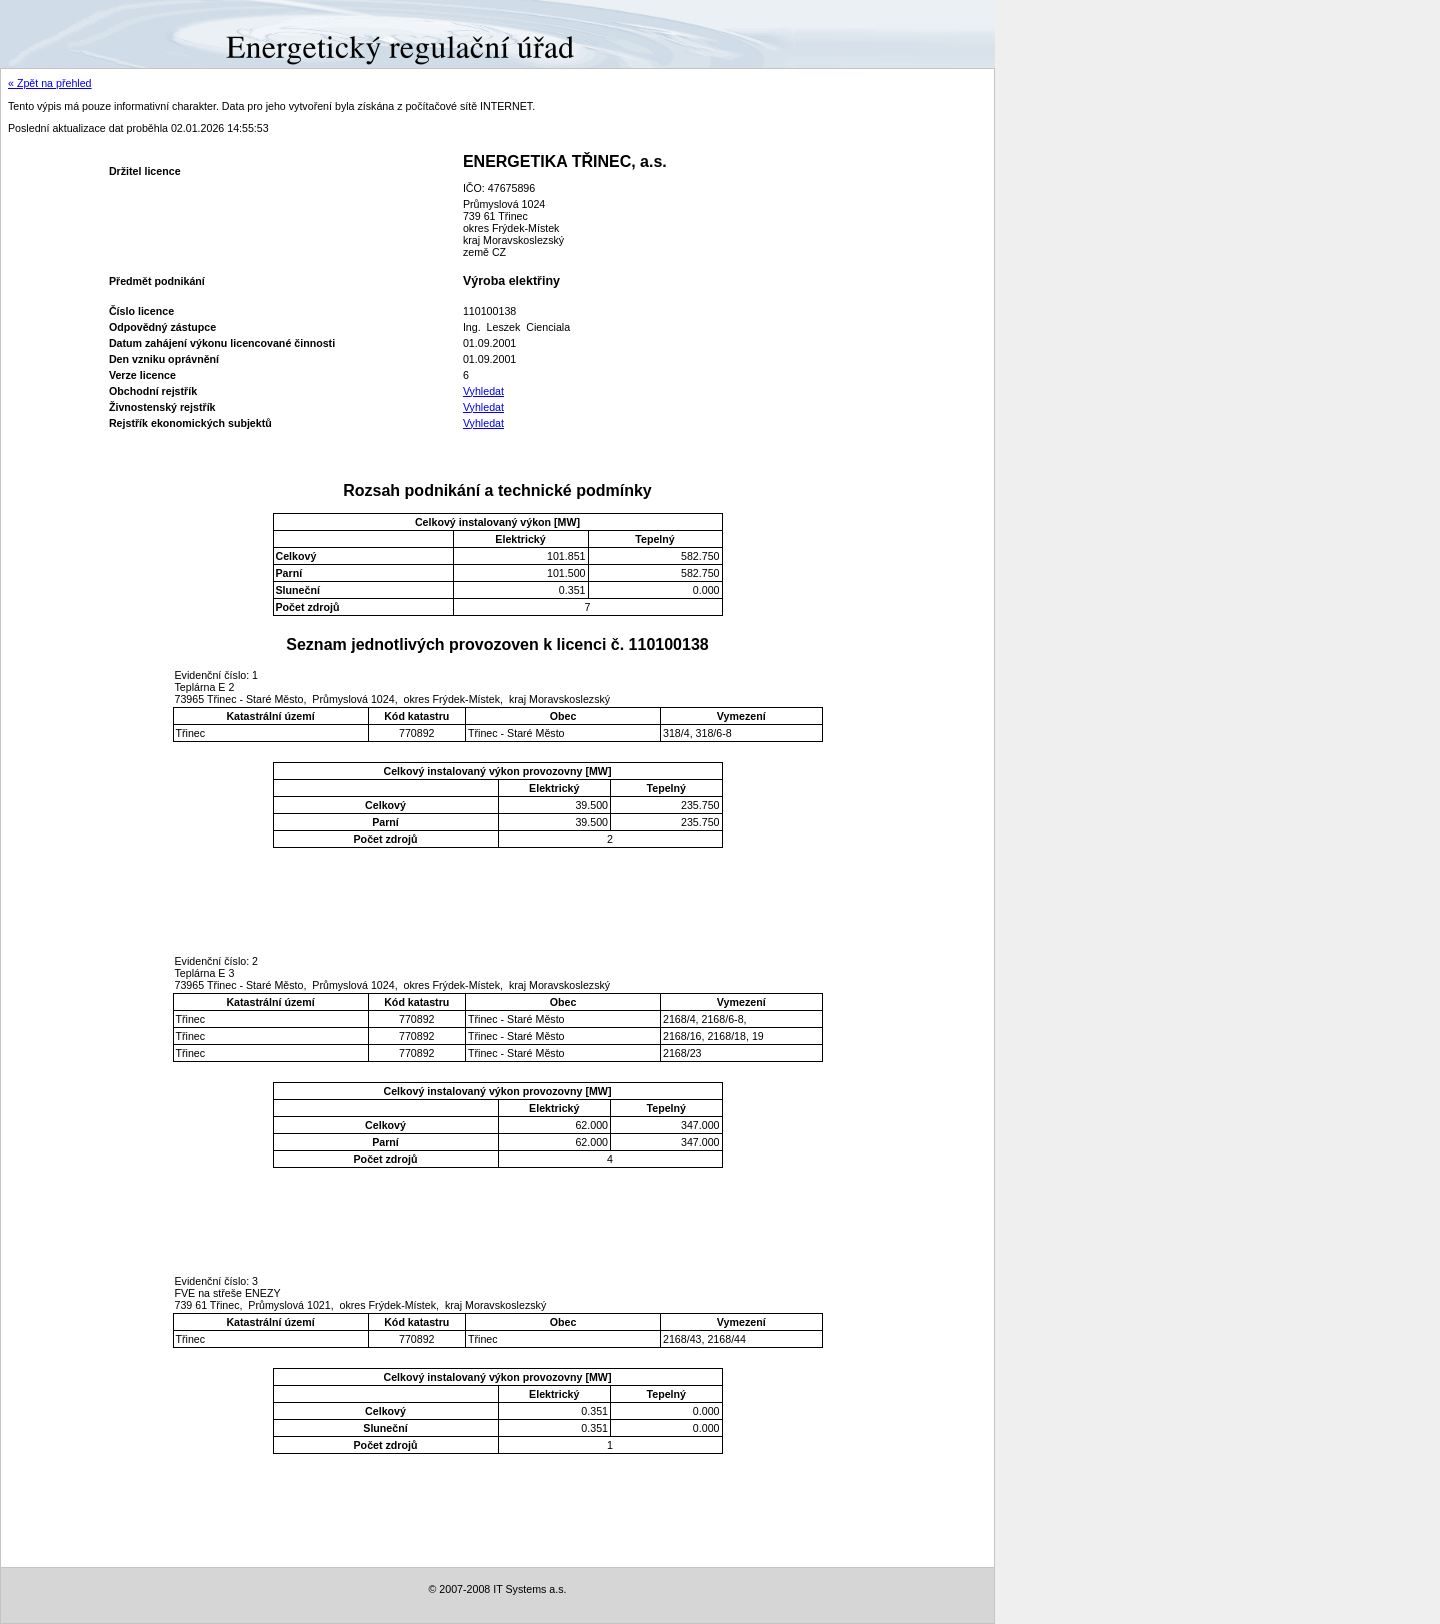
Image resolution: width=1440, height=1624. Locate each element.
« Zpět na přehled (50, 83)
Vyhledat (483, 391)
